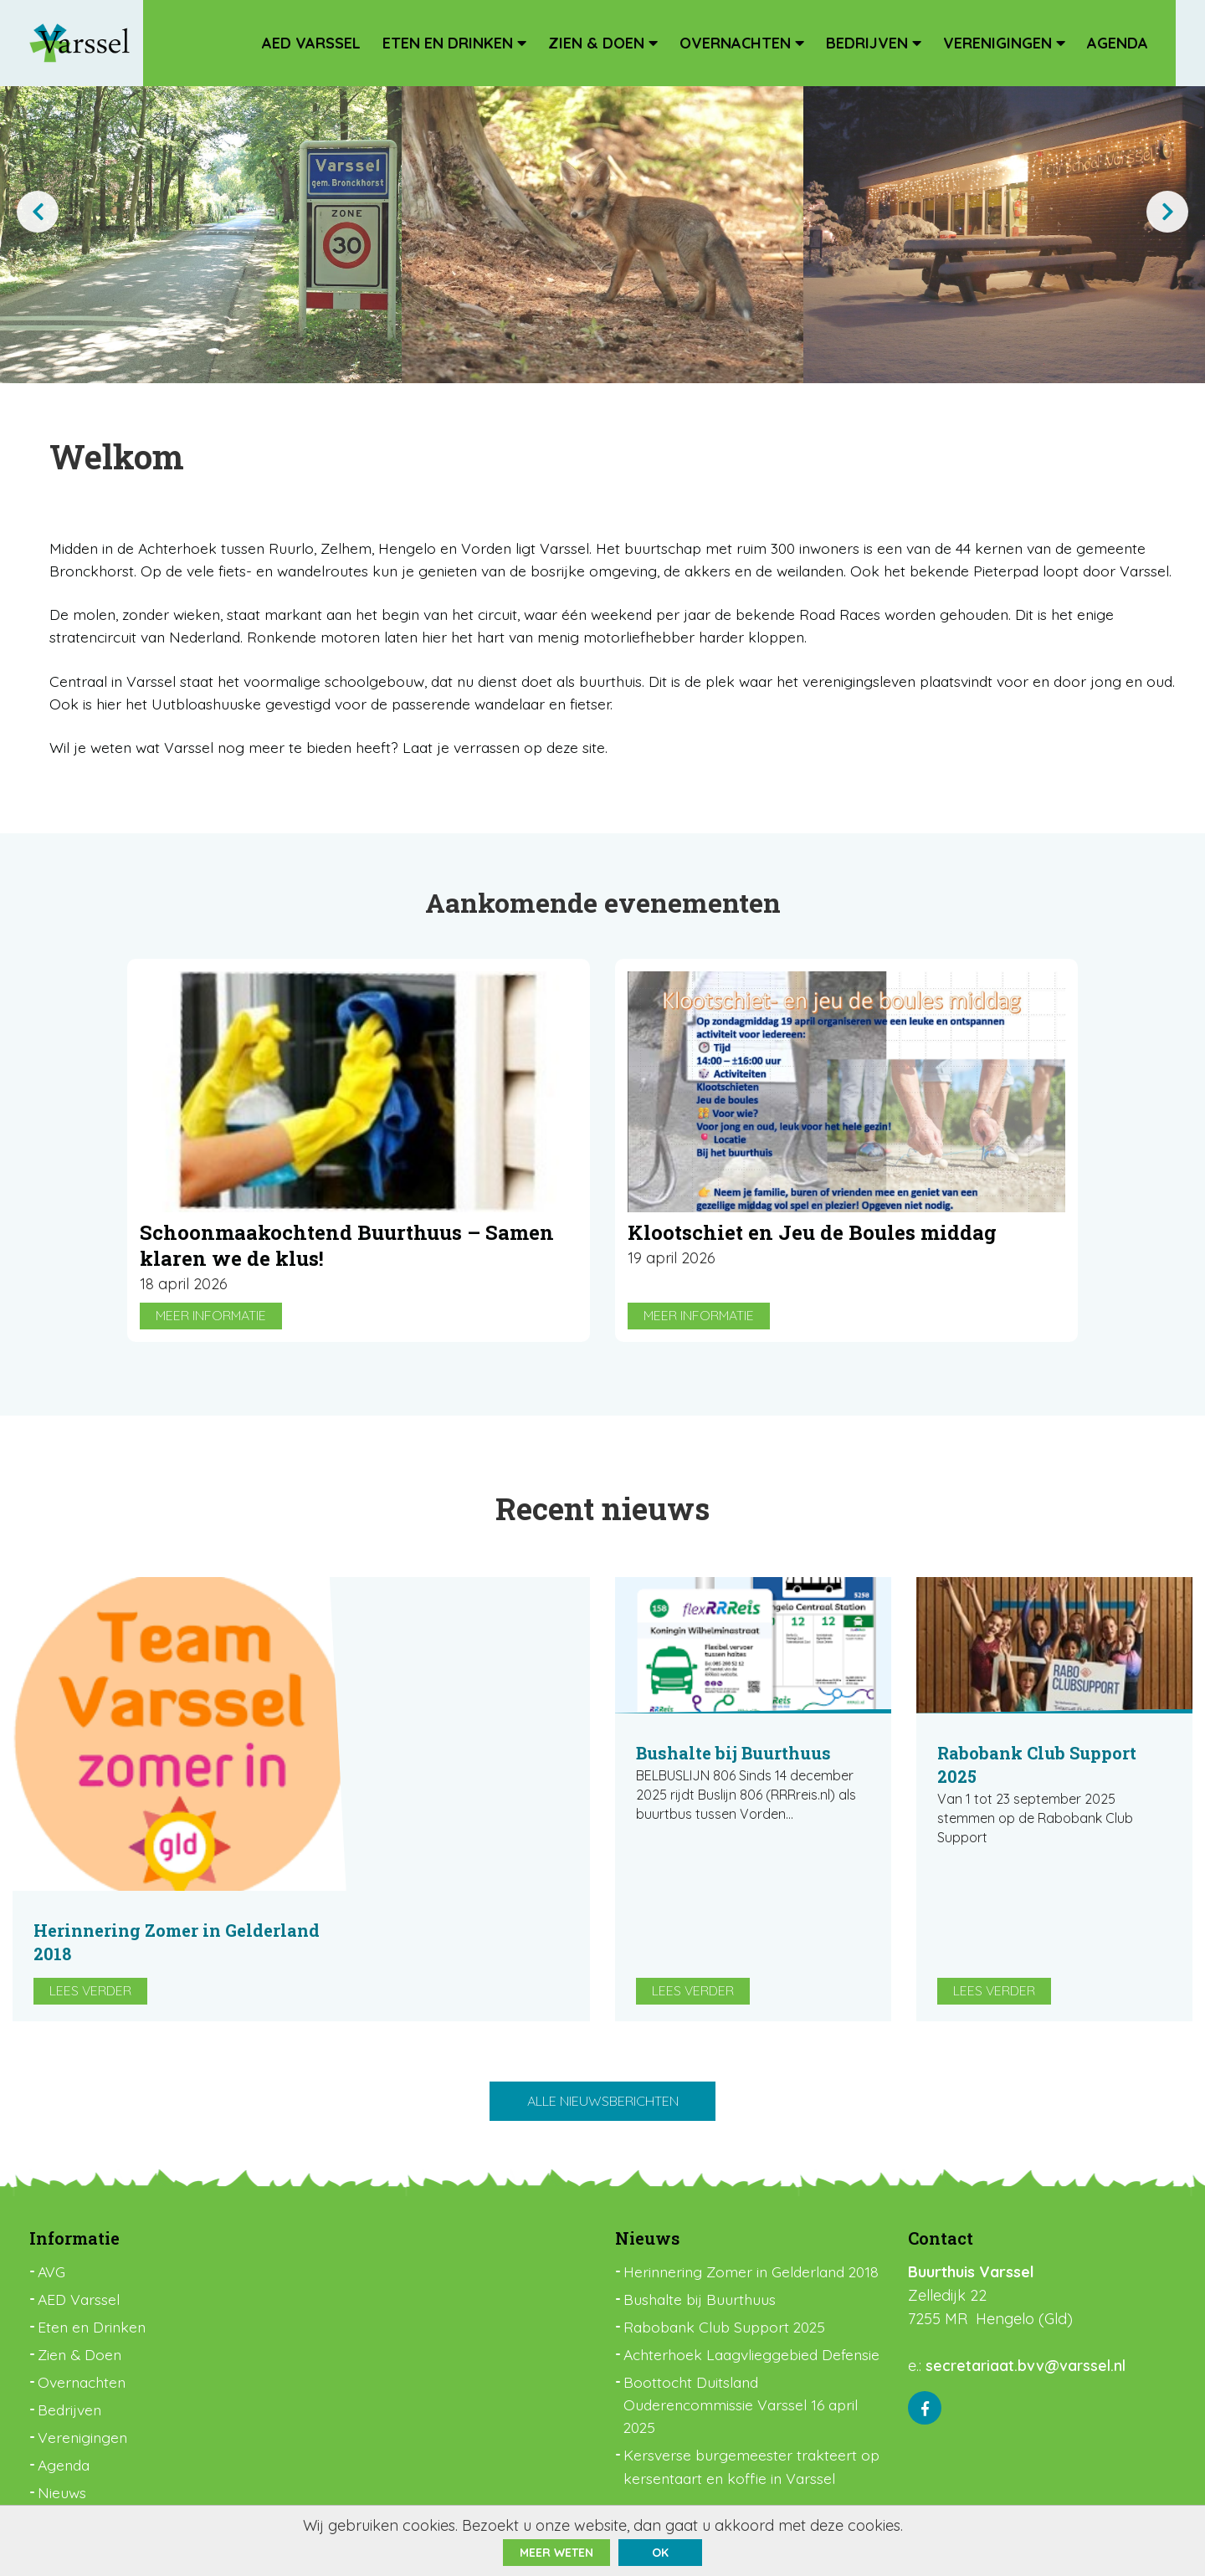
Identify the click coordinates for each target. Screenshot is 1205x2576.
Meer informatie (211, 1361)
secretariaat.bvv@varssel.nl (1026, 2281)
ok (660, 2552)
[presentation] (38, 212)
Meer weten (556, 2552)
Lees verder (379, 1886)
